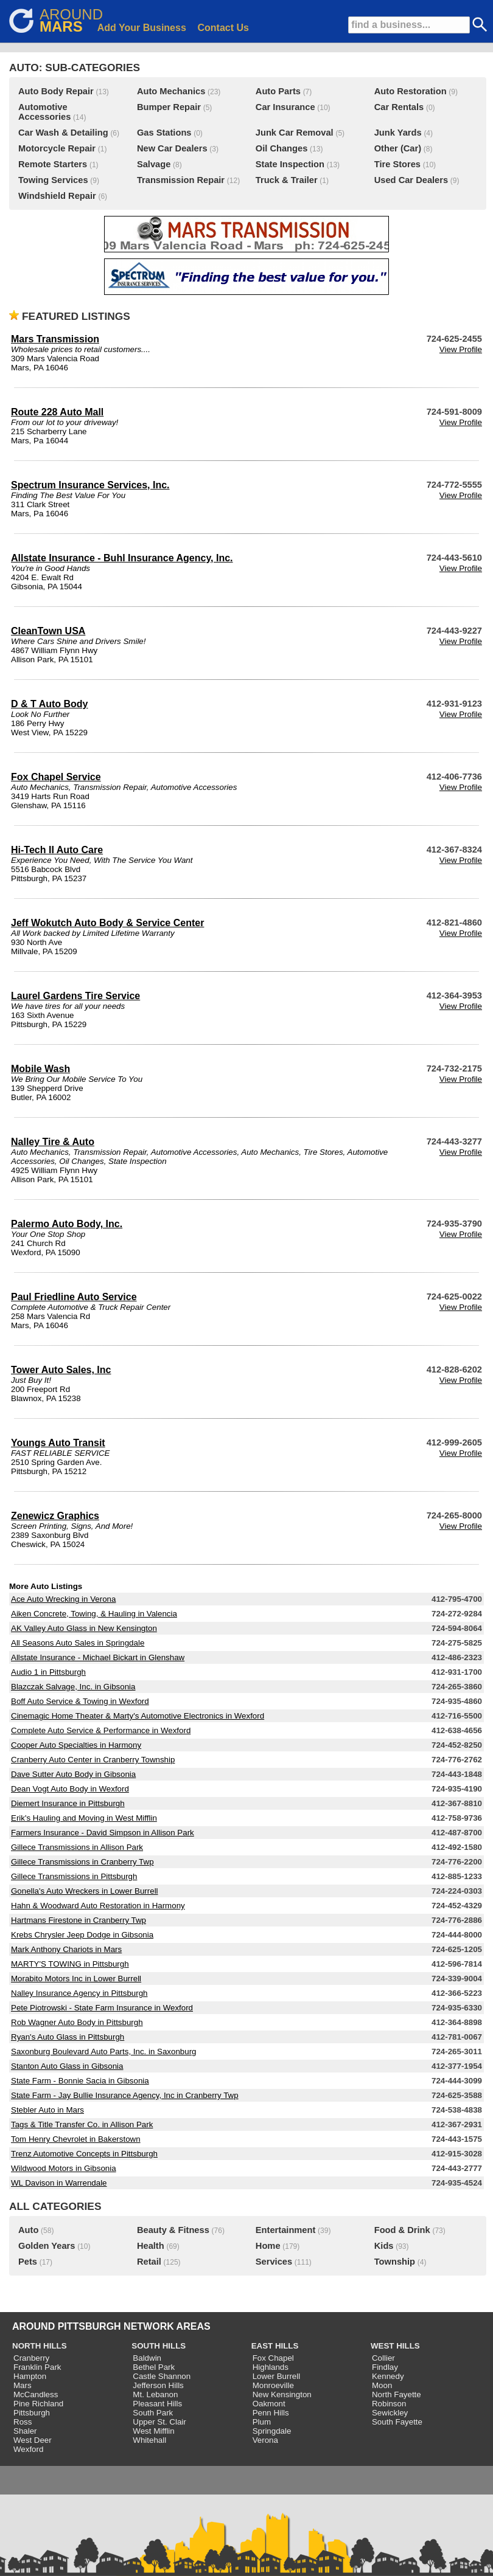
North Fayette (396, 2394)
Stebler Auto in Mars (47, 2109)
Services (274, 2261)
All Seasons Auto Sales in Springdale (77, 1642)
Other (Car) (397, 148)
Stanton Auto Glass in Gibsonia (67, 2066)
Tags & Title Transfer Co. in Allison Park (82, 2124)
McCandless (35, 2394)
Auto (28, 2230)
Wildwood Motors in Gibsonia (63, 2168)
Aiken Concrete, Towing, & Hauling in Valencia (94, 1613)
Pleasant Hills (157, 2403)
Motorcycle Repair (57, 148)
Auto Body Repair (56, 91)
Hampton (29, 2376)
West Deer (32, 2440)
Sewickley (390, 2412)
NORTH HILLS (39, 2345)
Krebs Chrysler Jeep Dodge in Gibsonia (82, 1934)
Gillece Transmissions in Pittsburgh (74, 1876)
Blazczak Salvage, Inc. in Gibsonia (73, 1686)
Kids (384, 2246)
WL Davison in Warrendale (59, 2182)
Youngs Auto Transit (58, 1443)
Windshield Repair (57, 196)
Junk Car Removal (295, 132)
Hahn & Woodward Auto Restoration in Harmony (98, 1905)
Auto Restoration (410, 91)
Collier (383, 2358)
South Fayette (397, 2421)
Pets (27, 2261)
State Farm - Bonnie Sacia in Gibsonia (80, 2080)
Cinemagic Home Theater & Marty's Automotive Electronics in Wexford (137, 1715)
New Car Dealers (172, 148)
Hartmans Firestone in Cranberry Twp (78, 1920)
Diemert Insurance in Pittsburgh (68, 1803)
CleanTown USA (48, 631)
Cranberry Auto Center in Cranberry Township (93, 1759)
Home (268, 2246)
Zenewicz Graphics (55, 1516)
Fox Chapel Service (56, 777)
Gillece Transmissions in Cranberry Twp (82, 1861)
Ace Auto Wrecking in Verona (63, 1599)
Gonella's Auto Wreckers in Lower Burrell (84, 1891)
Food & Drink (402, 2230)
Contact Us (223, 28)
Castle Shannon (162, 2376)
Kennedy (388, 2376)
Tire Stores (397, 164)
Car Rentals (399, 107)
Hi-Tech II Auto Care (57, 850)
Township (394, 2261)
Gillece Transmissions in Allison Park (77, 1847)
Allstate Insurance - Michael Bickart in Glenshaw (97, 1657)
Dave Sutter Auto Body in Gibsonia (73, 1774)
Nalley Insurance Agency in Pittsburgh (79, 1993)
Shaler (25, 2431)
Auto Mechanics (171, 91)
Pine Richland (38, 2403)
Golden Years (46, 2246)
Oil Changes (282, 148)
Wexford (28, 2449)
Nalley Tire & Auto (52, 1142)
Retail (149, 2261)
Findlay (385, 2367)
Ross (22, 2421)
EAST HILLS (275, 2345)
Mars (22, 2385)
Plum (262, 2421)
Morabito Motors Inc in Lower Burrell (76, 1978)
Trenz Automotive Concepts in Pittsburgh (84, 2153)
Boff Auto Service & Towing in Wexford (80, 1701)
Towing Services (53, 180)
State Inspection (290, 164)
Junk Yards (398, 132)
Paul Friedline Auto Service (74, 1297)
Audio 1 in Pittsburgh (48, 1672)
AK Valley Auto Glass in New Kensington (84, 1628)
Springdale (272, 2431)
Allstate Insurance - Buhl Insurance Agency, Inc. (122, 558)
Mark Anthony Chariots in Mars (66, 1949)
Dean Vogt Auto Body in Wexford (70, 1788)
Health (150, 2246)
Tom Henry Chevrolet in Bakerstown (76, 2139)
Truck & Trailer (287, 180)
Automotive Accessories (44, 112)
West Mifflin (153, 2431)
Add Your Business (141, 28)
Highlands (270, 2367)
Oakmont (269, 2403)
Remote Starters (52, 164)
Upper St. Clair (159, 2421)
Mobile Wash (40, 1069)
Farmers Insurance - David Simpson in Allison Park (102, 1832)
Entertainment (286, 2230)
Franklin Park (37, 2367)
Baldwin (147, 2358)
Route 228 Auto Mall (57, 412)
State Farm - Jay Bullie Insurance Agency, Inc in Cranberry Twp (125, 2095)
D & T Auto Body (49, 704)
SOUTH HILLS (158, 2345)
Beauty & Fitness (173, 2230)
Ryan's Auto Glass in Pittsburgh (67, 2036)
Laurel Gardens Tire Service (75, 996)
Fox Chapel (273, 2358)
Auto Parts (278, 91)
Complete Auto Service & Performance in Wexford (101, 1730)
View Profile (460, 349)
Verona (265, 2440)
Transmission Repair (181, 180)
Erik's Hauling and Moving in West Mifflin (84, 1818)
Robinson (389, 2403)
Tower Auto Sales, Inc (61, 1370)
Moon (382, 2385)
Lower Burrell (277, 2376)
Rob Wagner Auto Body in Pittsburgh (77, 2022)
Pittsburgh (31, 2412)
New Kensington (282, 2394)
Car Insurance (285, 107)
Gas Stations (164, 132)
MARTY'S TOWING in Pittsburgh (70, 1963)
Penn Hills (271, 2412)
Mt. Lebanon (155, 2394)
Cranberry (31, 2358)
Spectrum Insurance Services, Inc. (90, 485)
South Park (153, 2412)
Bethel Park (154, 2367)
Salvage (153, 164)
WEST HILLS (395, 2345)
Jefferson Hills (158, 2385)
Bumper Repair (169, 107)
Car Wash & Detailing (63, 132)
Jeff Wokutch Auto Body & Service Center (107, 923)
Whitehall (149, 2440)
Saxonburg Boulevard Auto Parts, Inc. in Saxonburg (104, 2051)
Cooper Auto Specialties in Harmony (76, 1745)
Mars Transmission (55, 339)
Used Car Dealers (411, 180)
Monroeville (273, 2385)
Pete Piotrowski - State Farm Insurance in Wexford (102, 2007)
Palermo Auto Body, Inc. (66, 1224)
